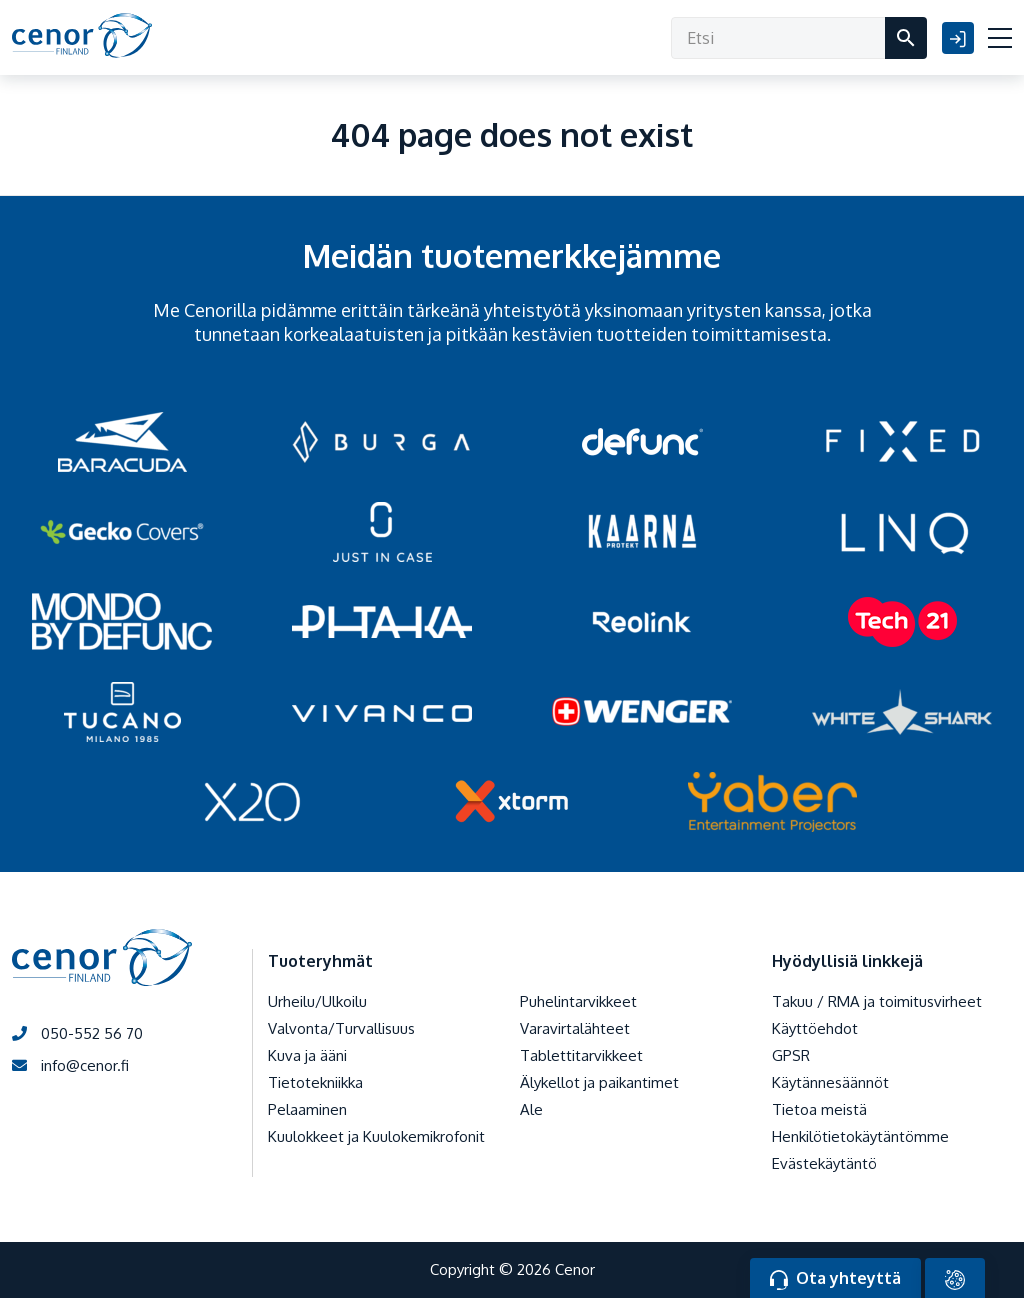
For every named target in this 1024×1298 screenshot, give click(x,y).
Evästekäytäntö (824, 1163)
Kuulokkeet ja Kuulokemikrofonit (376, 1136)
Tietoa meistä (819, 1109)
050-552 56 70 (77, 1033)
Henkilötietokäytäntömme (860, 1136)
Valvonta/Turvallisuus (341, 1028)
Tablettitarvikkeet (581, 1055)
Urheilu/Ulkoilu (317, 1001)
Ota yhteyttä (835, 1279)
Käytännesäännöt (830, 1082)
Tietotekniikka (315, 1082)
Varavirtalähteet (575, 1028)
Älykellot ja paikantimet (599, 1082)
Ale (531, 1109)
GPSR (791, 1055)
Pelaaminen (307, 1109)
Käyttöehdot (815, 1028)
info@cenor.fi (70, 1065)
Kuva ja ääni (307, 1055)
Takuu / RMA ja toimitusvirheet (877, 1001)
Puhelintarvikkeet (578, 1001)
